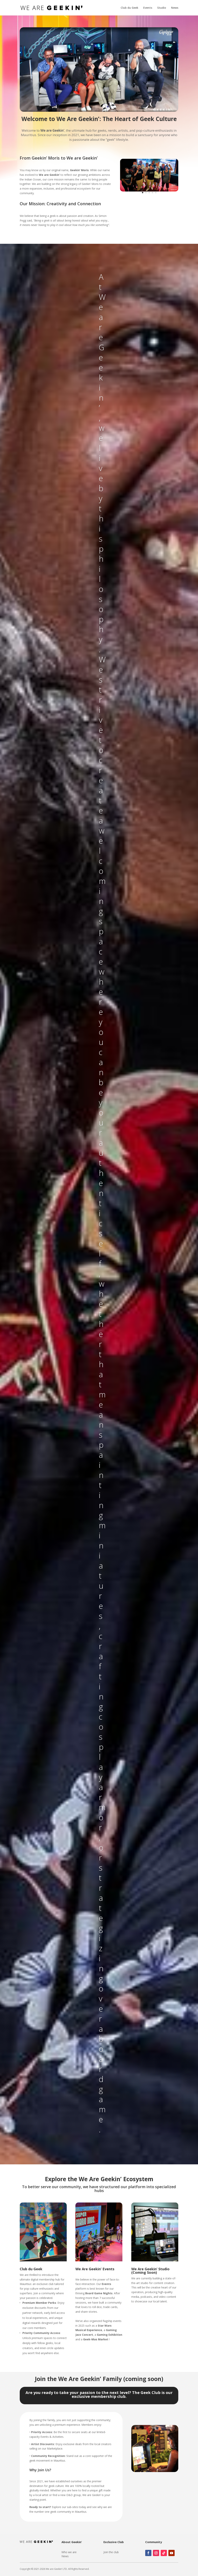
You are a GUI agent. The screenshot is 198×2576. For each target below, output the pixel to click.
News (174, 7)
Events (147, 7)
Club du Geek (129, 7)
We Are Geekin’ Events (94, 2269)
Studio (161, 7)
